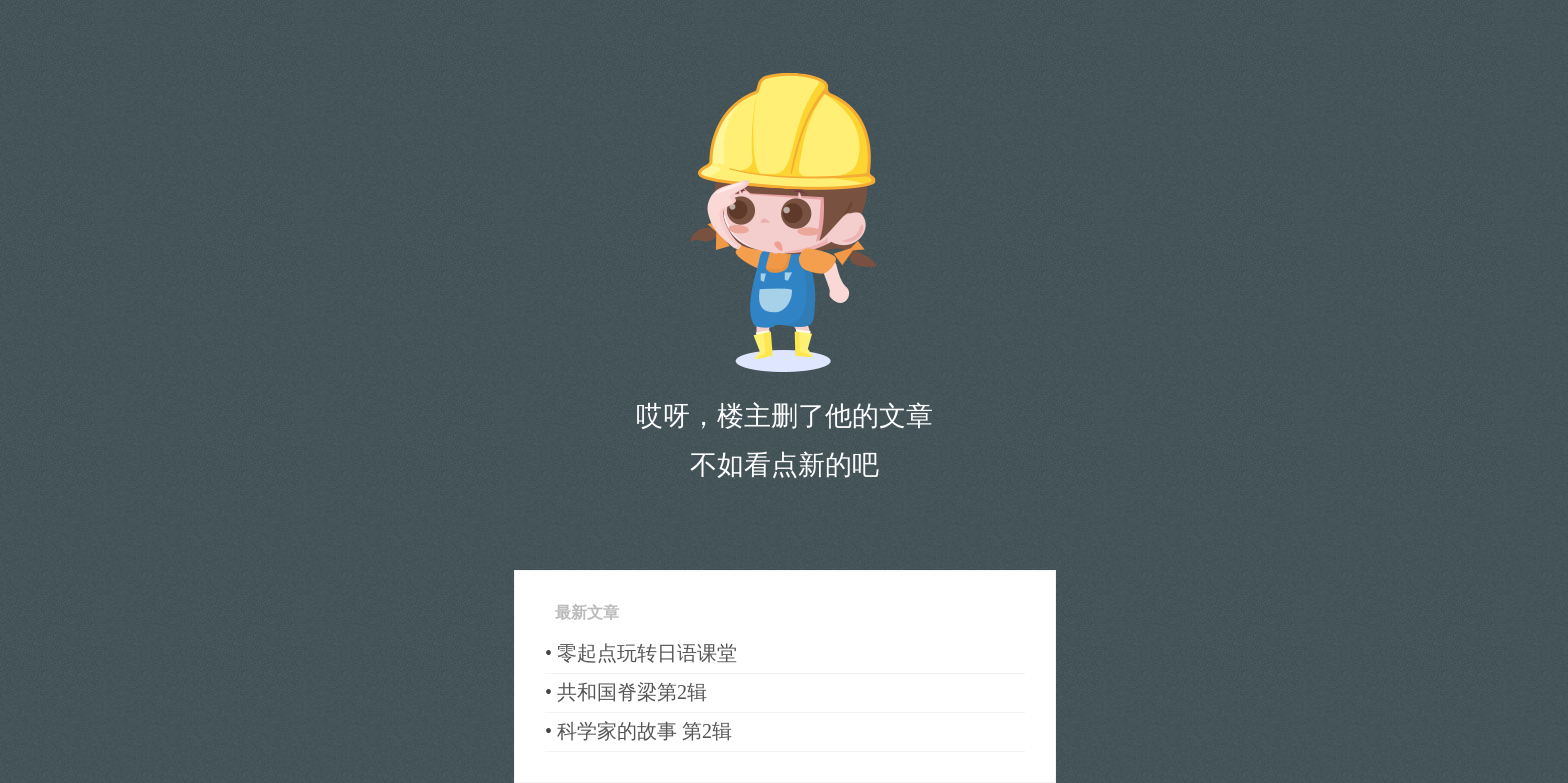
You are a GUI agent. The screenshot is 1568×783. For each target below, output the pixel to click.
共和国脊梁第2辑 (632, 692)
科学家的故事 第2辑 (644, 731)
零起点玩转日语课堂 (647, 653)
